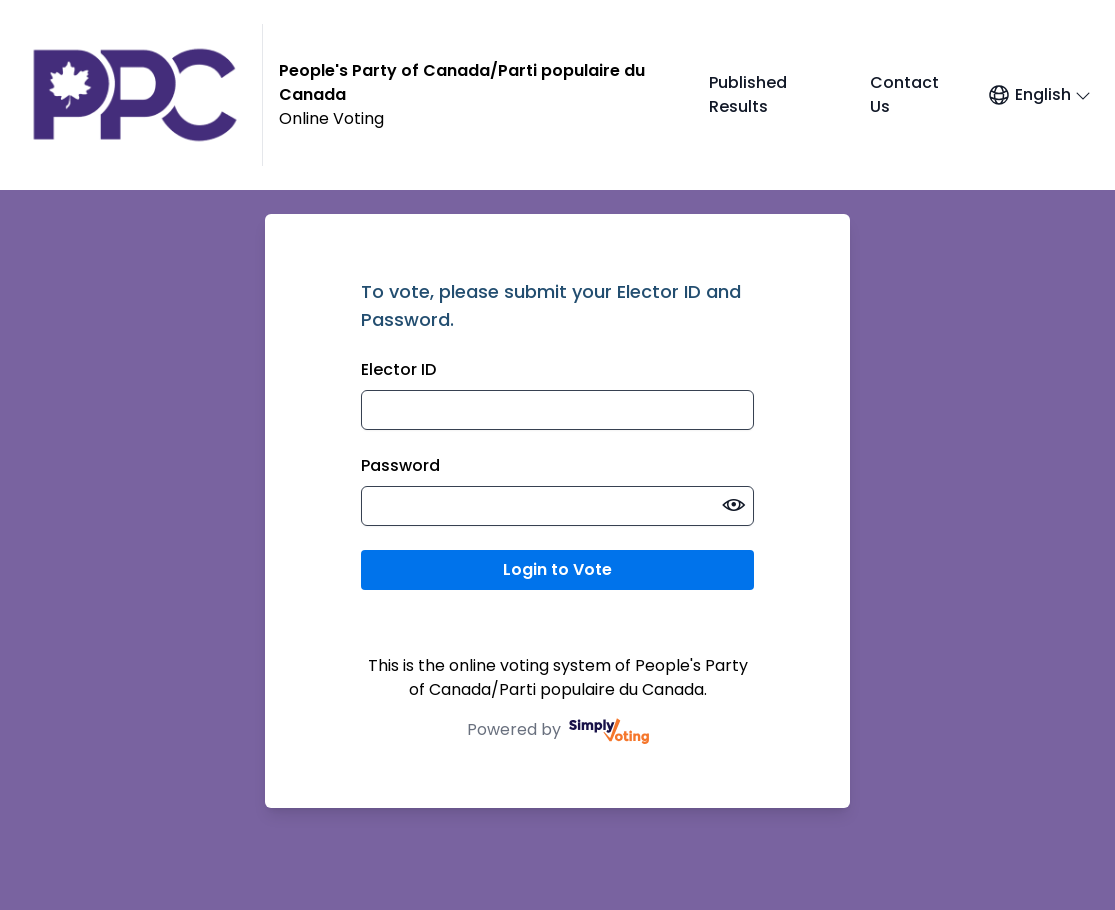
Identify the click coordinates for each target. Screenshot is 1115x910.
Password (400, 465)
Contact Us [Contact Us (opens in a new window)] (904, 94)
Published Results (748, 94)
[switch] (734, 506)
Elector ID (398, 369)
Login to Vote (557, 569)
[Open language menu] (1039, 95)
